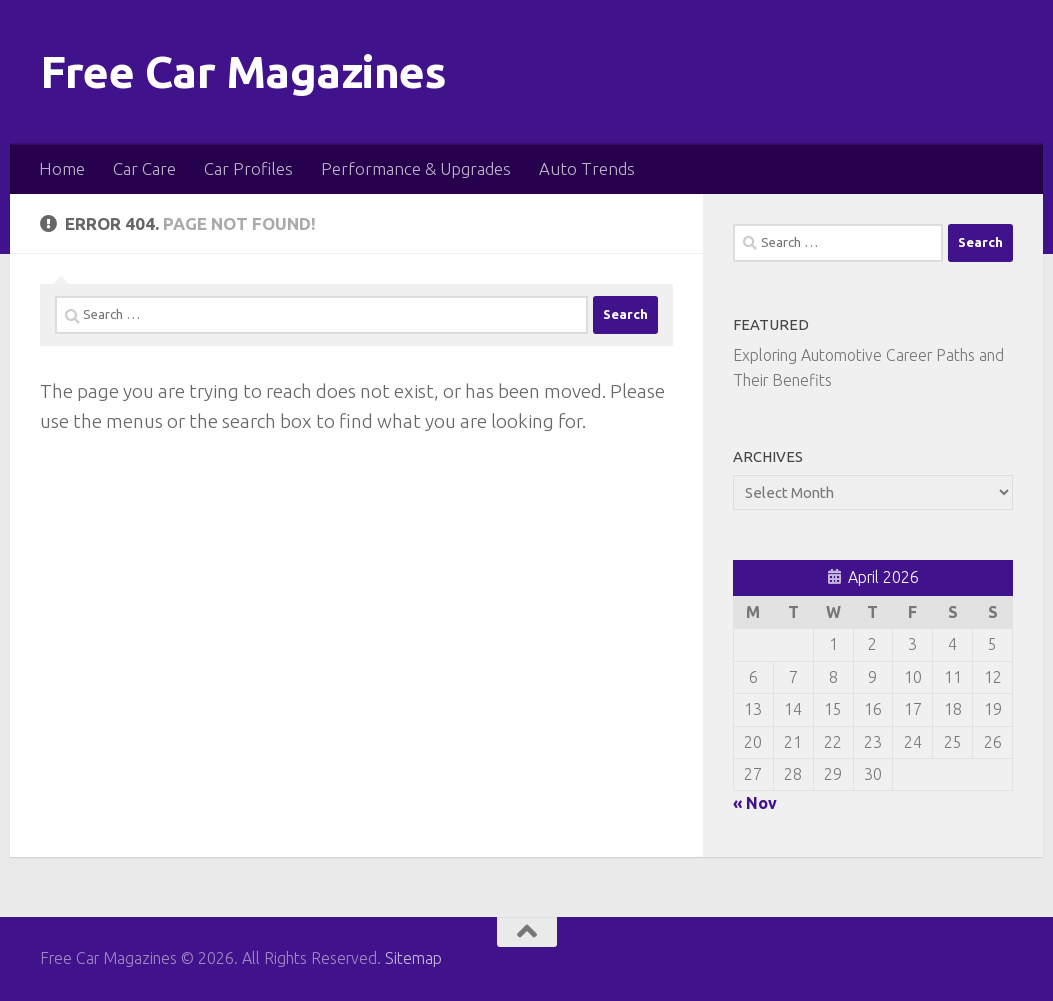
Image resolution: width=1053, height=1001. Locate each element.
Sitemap (413, 958)
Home (62, 168)
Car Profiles (248, 168)
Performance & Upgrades (416, 168)
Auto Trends (587, 168)
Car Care (144, 168)
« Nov (755, 803)
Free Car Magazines (243, 71)
